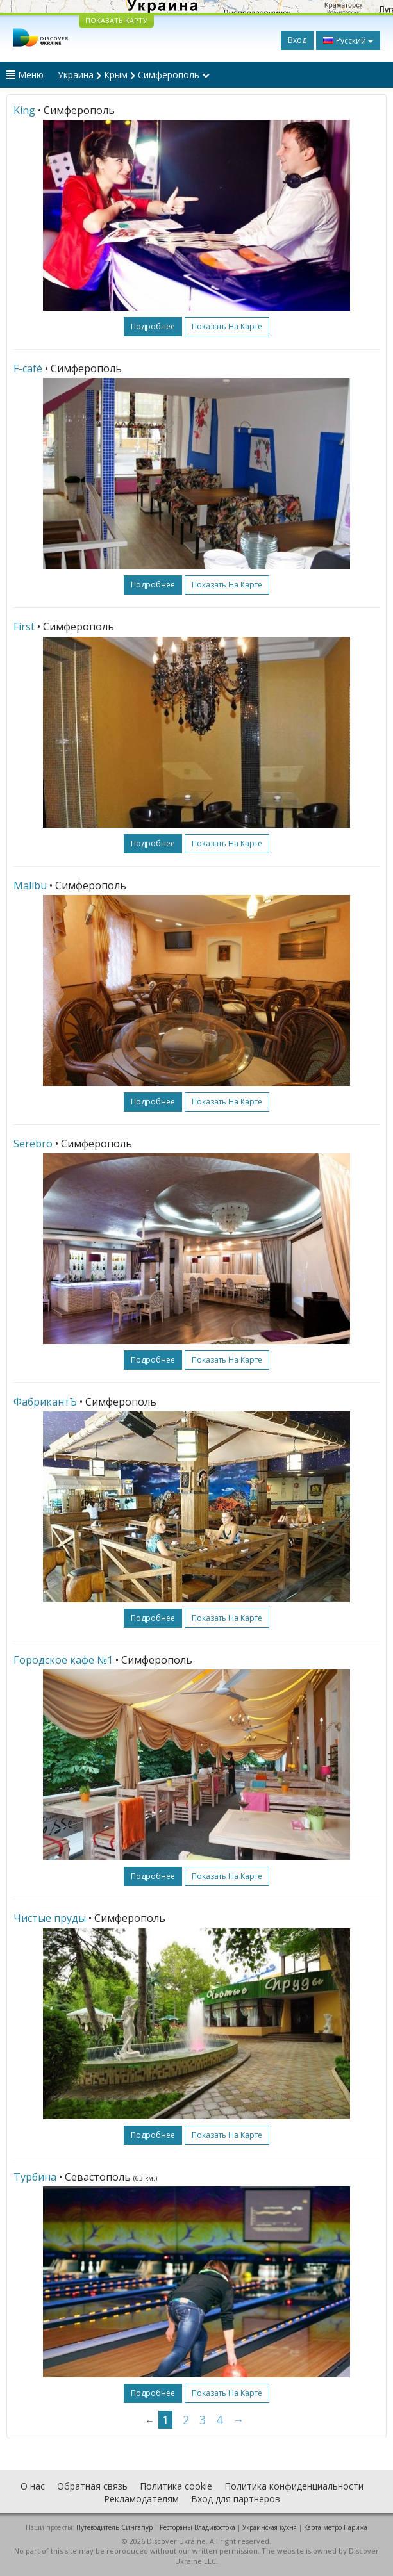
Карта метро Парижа (335, 2527)
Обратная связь (92, 2486)
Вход (297, 40)
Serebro (33, 1143)
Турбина (34, 2177)
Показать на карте (227, 326)
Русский (348, 40)
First (24, 626)
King (24, 110)
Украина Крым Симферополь (134, 75)
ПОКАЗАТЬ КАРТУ (116, 20)
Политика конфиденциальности (294, 2486)
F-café (27, 368)
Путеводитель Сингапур (114, 2527)
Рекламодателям (141, 2499)
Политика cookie (176, 2486)
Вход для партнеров (235, 2499)
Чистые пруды (49, 1918)
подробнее (153, 326)
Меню (25, 75)
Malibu (30, 885)
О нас (33, 2486)
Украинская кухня (269, 2527)
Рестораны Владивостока (197, 2527)
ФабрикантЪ (45, 1402)
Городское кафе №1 (63, 1660)
